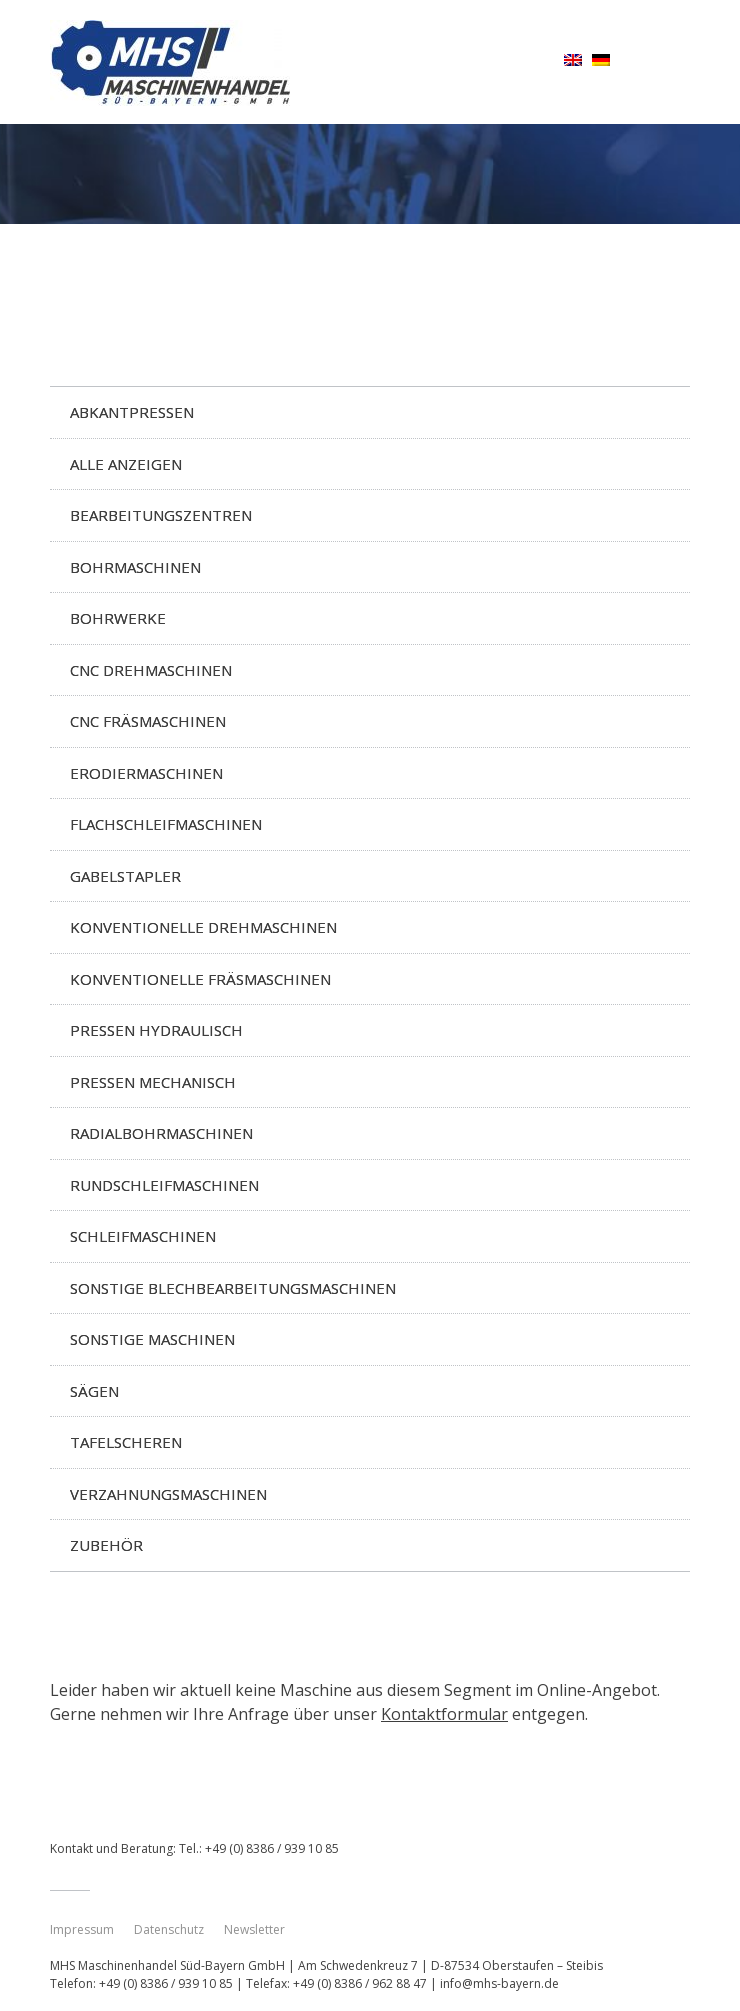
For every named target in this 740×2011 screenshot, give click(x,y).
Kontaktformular (444, 1714)
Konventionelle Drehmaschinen (203, 927)
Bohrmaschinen (135, 567)
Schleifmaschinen (143, 1236)
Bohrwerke (118, 618)
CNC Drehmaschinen (151, 670)
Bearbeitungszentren (161, 515)
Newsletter (254, 1929)
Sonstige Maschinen (152, 1339)
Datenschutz (169, 1929)
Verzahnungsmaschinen (168, 1494)
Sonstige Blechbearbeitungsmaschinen (233, 1288)
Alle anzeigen (126, 464)
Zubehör (106, 1545)
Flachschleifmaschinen (166, 824)
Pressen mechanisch (153, 1082)
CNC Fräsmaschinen (148, 721)
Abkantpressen (132, 412)
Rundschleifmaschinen (164, 1185)
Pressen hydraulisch (156, 1030)
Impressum (82, 1929)
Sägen (94, 1391)
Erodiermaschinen (146, 773)
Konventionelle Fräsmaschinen (200, 979)
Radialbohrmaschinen (161, 1133)
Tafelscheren (126, 1442)
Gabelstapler (125, 876)
